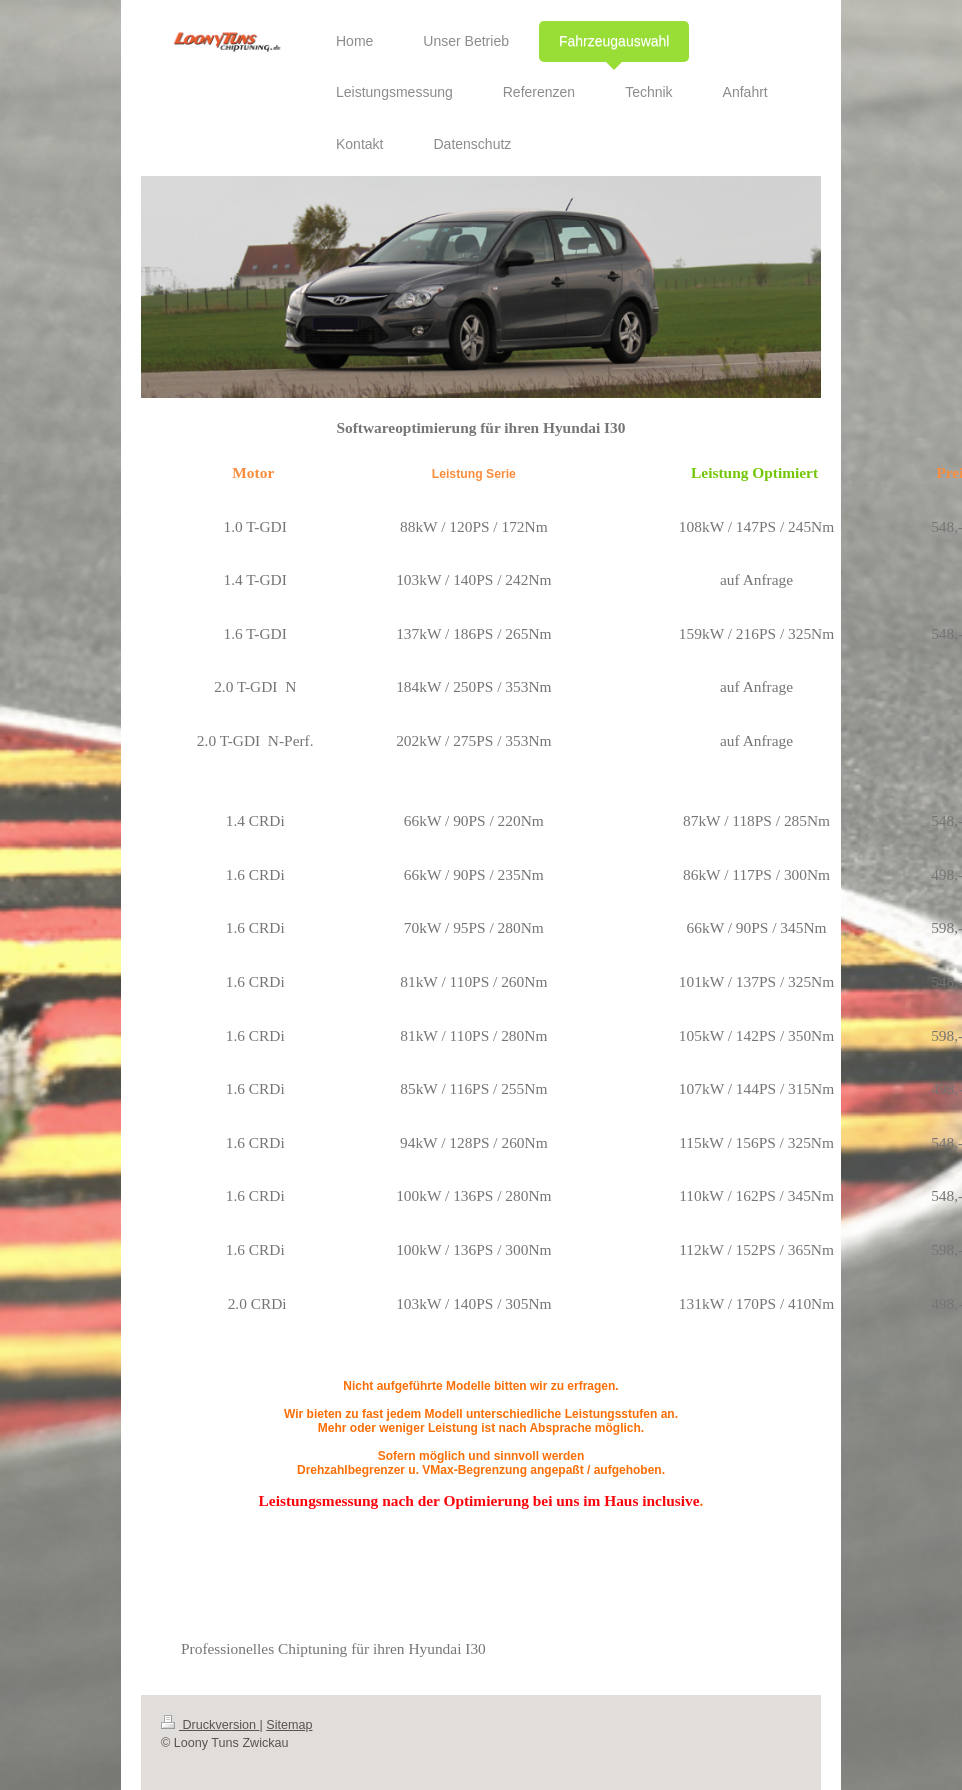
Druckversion (210, 1725)
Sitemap (289, 1725)
